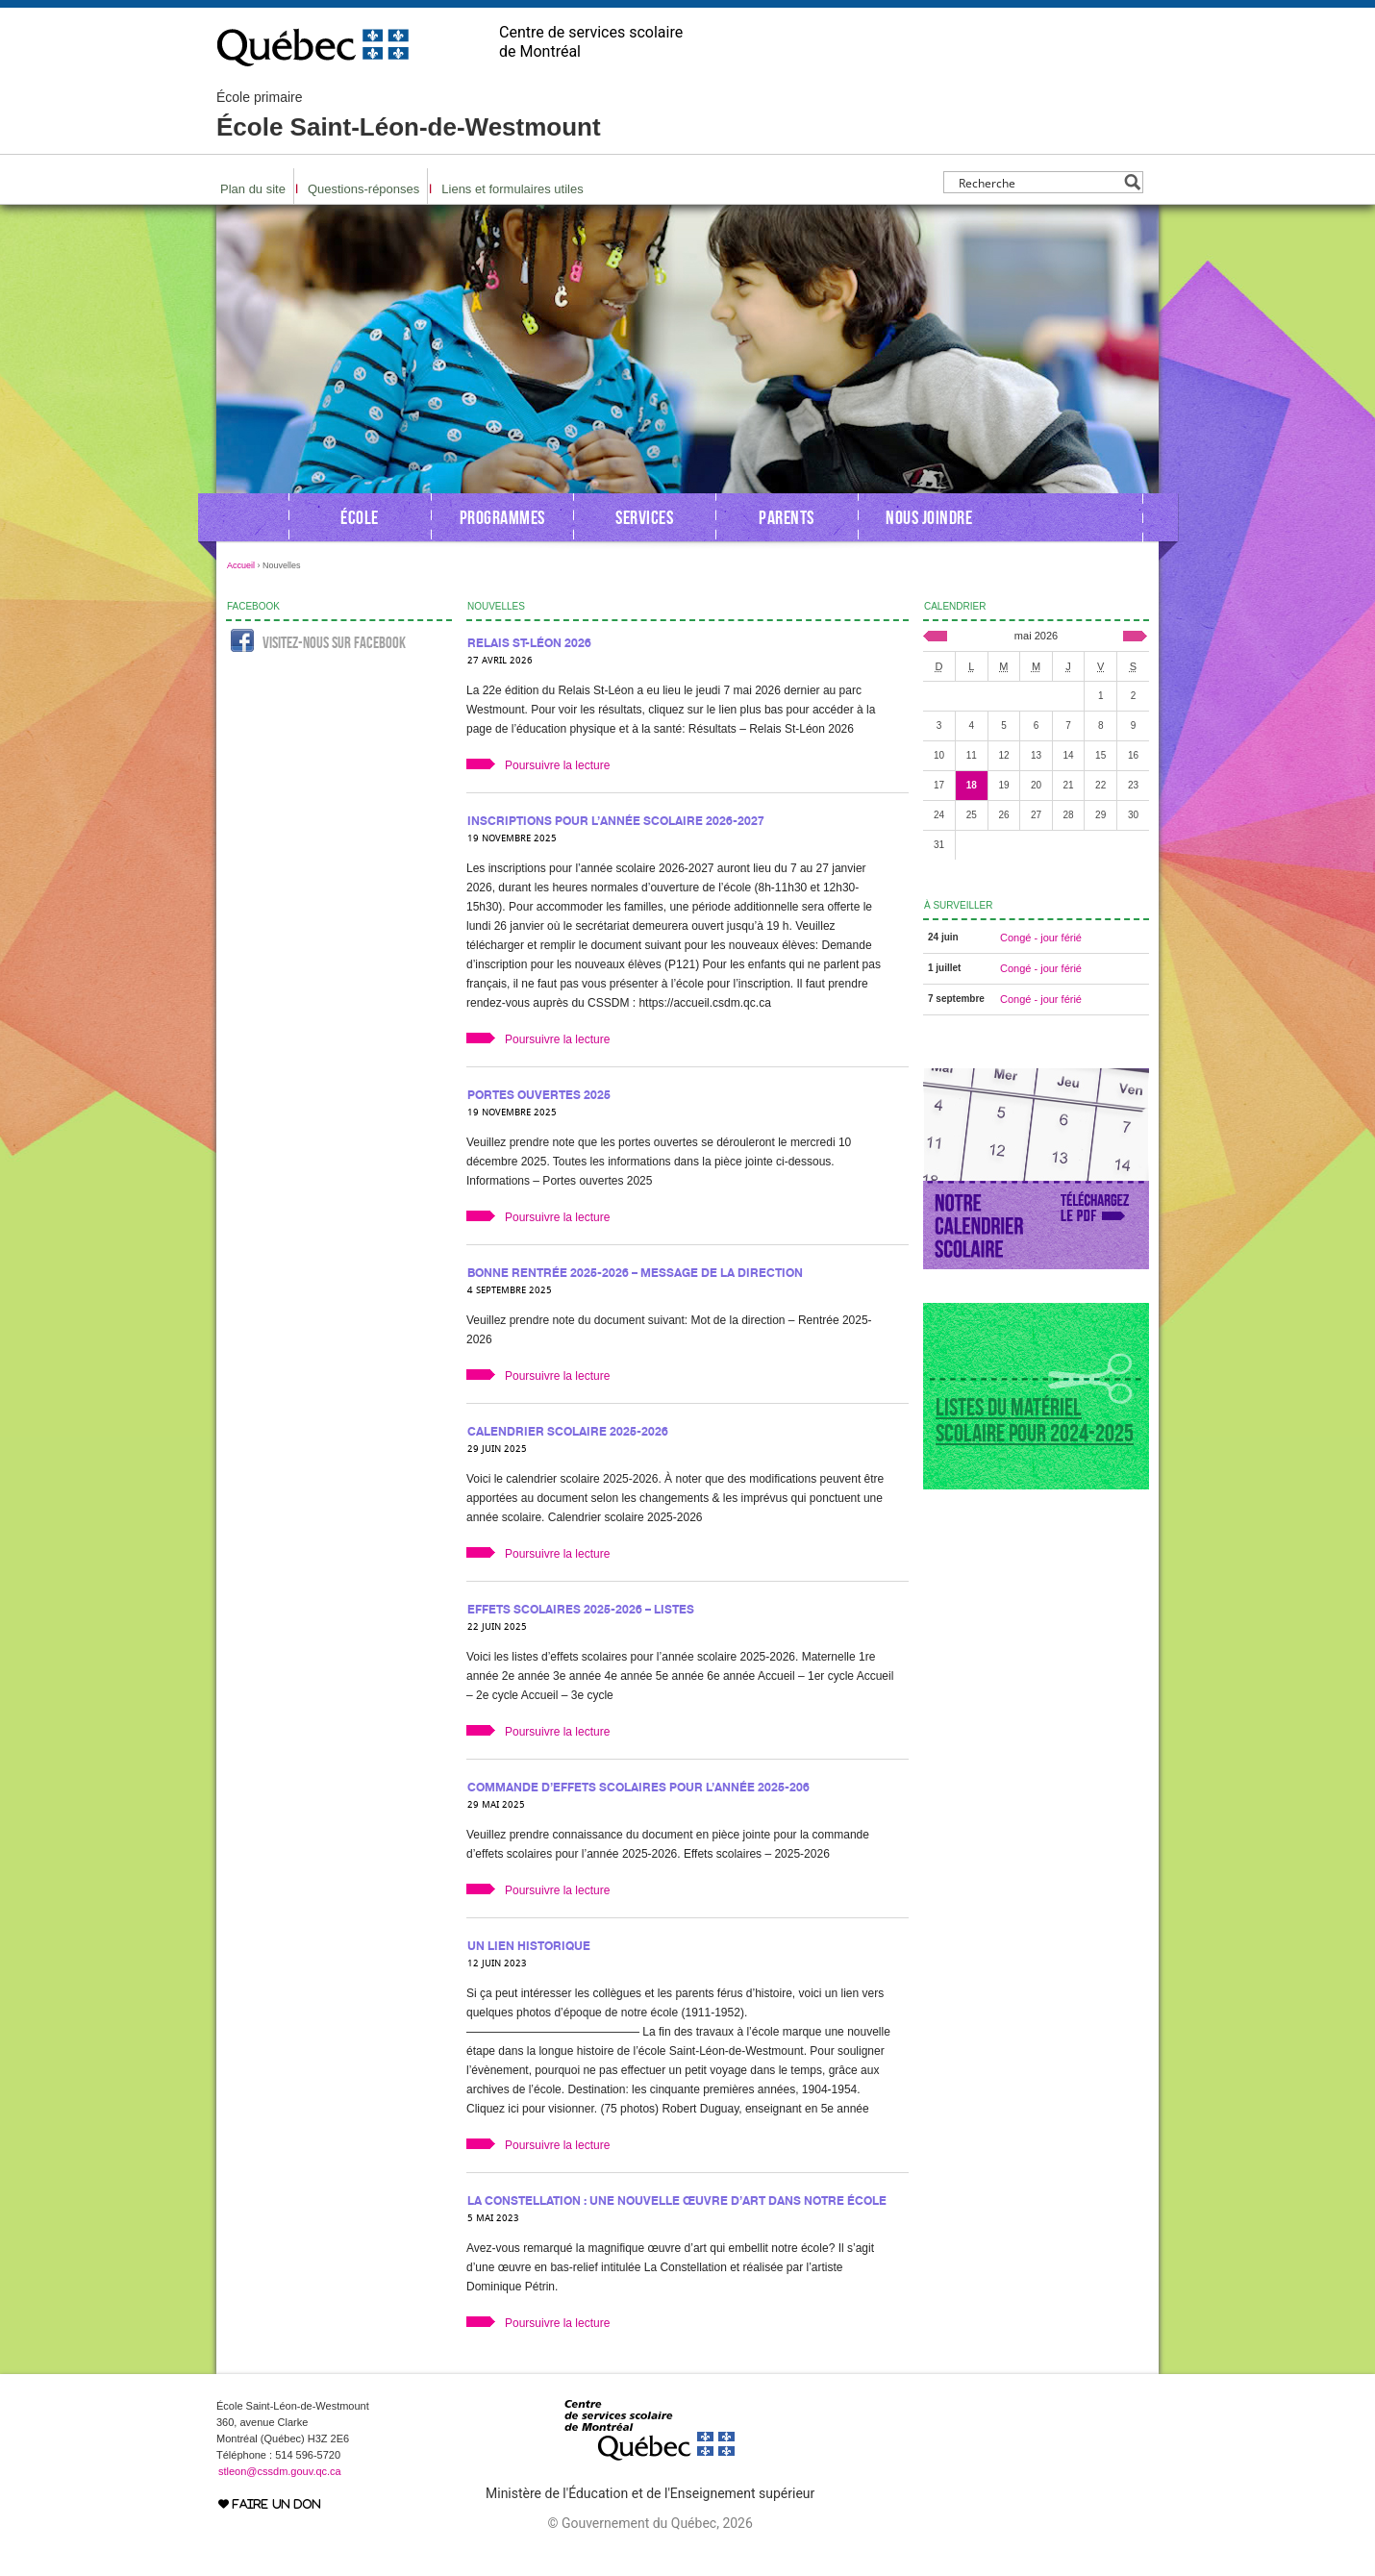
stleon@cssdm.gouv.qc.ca (279, 2471)
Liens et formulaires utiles (512, 189)
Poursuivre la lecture (557, 765)
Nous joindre (929, 517)
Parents (786, 517)
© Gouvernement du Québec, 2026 (649, 2523)
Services (644, 517)
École (359, 517)
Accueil (241, 565)
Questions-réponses (363, 189)
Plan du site (253, 189)
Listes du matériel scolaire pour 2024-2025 (1035, 1420)
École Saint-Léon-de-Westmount (408, 115)
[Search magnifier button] (1132, 182)
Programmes (502, 517)
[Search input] (1038, 182)
